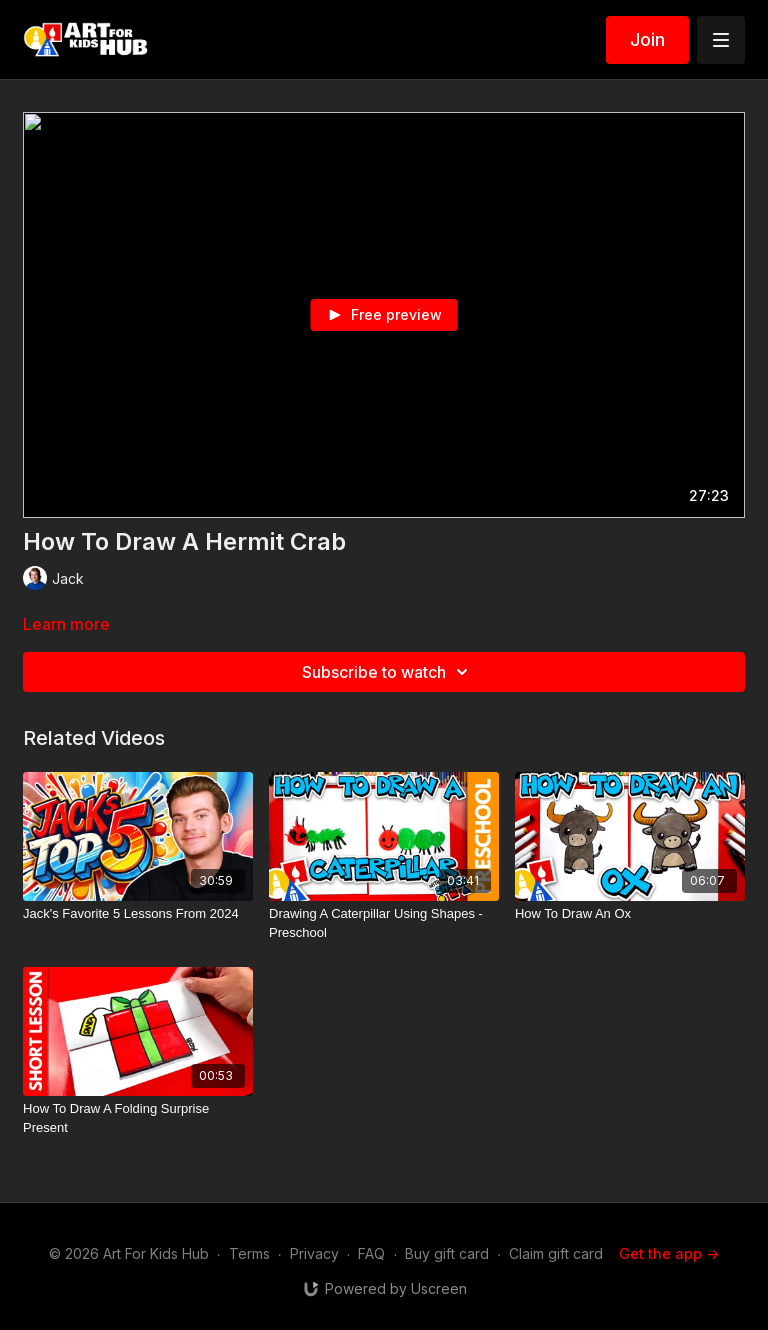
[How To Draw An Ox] (630, 914)
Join (647, 39)
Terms (249, 1253)
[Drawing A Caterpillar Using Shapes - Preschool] (384, 923)
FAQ (371, 1253)
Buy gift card (447, 1253)
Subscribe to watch (388, 672)
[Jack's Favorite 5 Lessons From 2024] (138, 914)
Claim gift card (556, 1253)
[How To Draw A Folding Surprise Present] (138, 1118)
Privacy (314, 1253)
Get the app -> (669, 1253)
